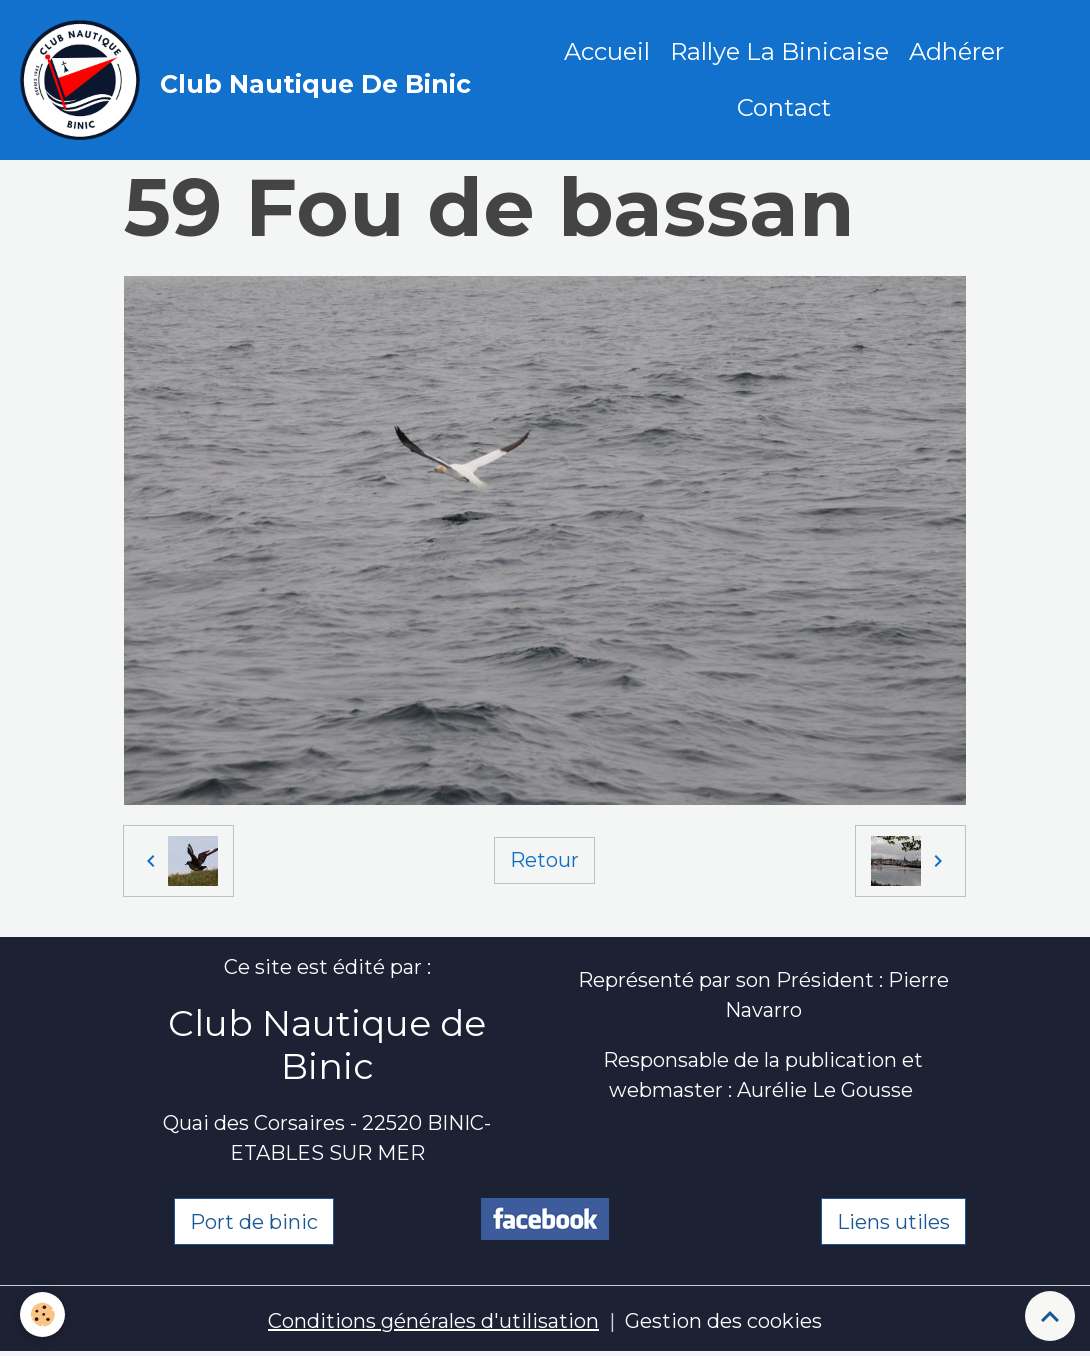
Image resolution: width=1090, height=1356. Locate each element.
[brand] (249, 80)
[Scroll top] (1050, 1316)
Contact (784, 107)
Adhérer (956, 51)
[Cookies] (42, 1314)
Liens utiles (893, 1222)
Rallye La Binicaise (779, 51)
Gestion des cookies (723, 1321)
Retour (544, 860)
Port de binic (254, 1222)
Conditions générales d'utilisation (433, 1321)
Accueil (607, 51)
